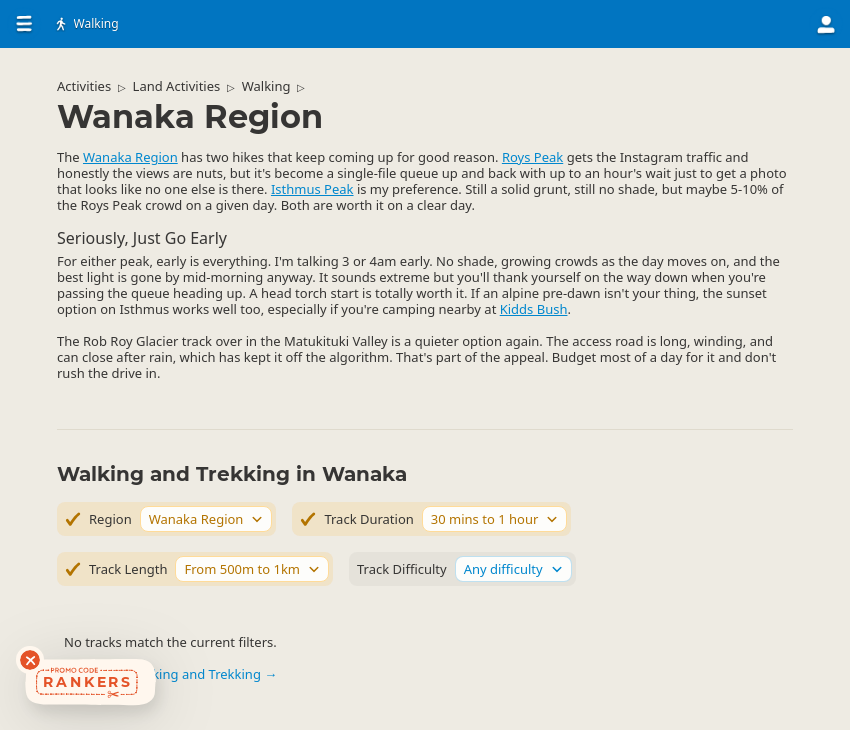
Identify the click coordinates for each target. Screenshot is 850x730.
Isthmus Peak (312, 189)
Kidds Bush (534, 309)
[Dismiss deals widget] (30, 660)
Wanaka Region (130, 157)
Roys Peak (532, 157)
